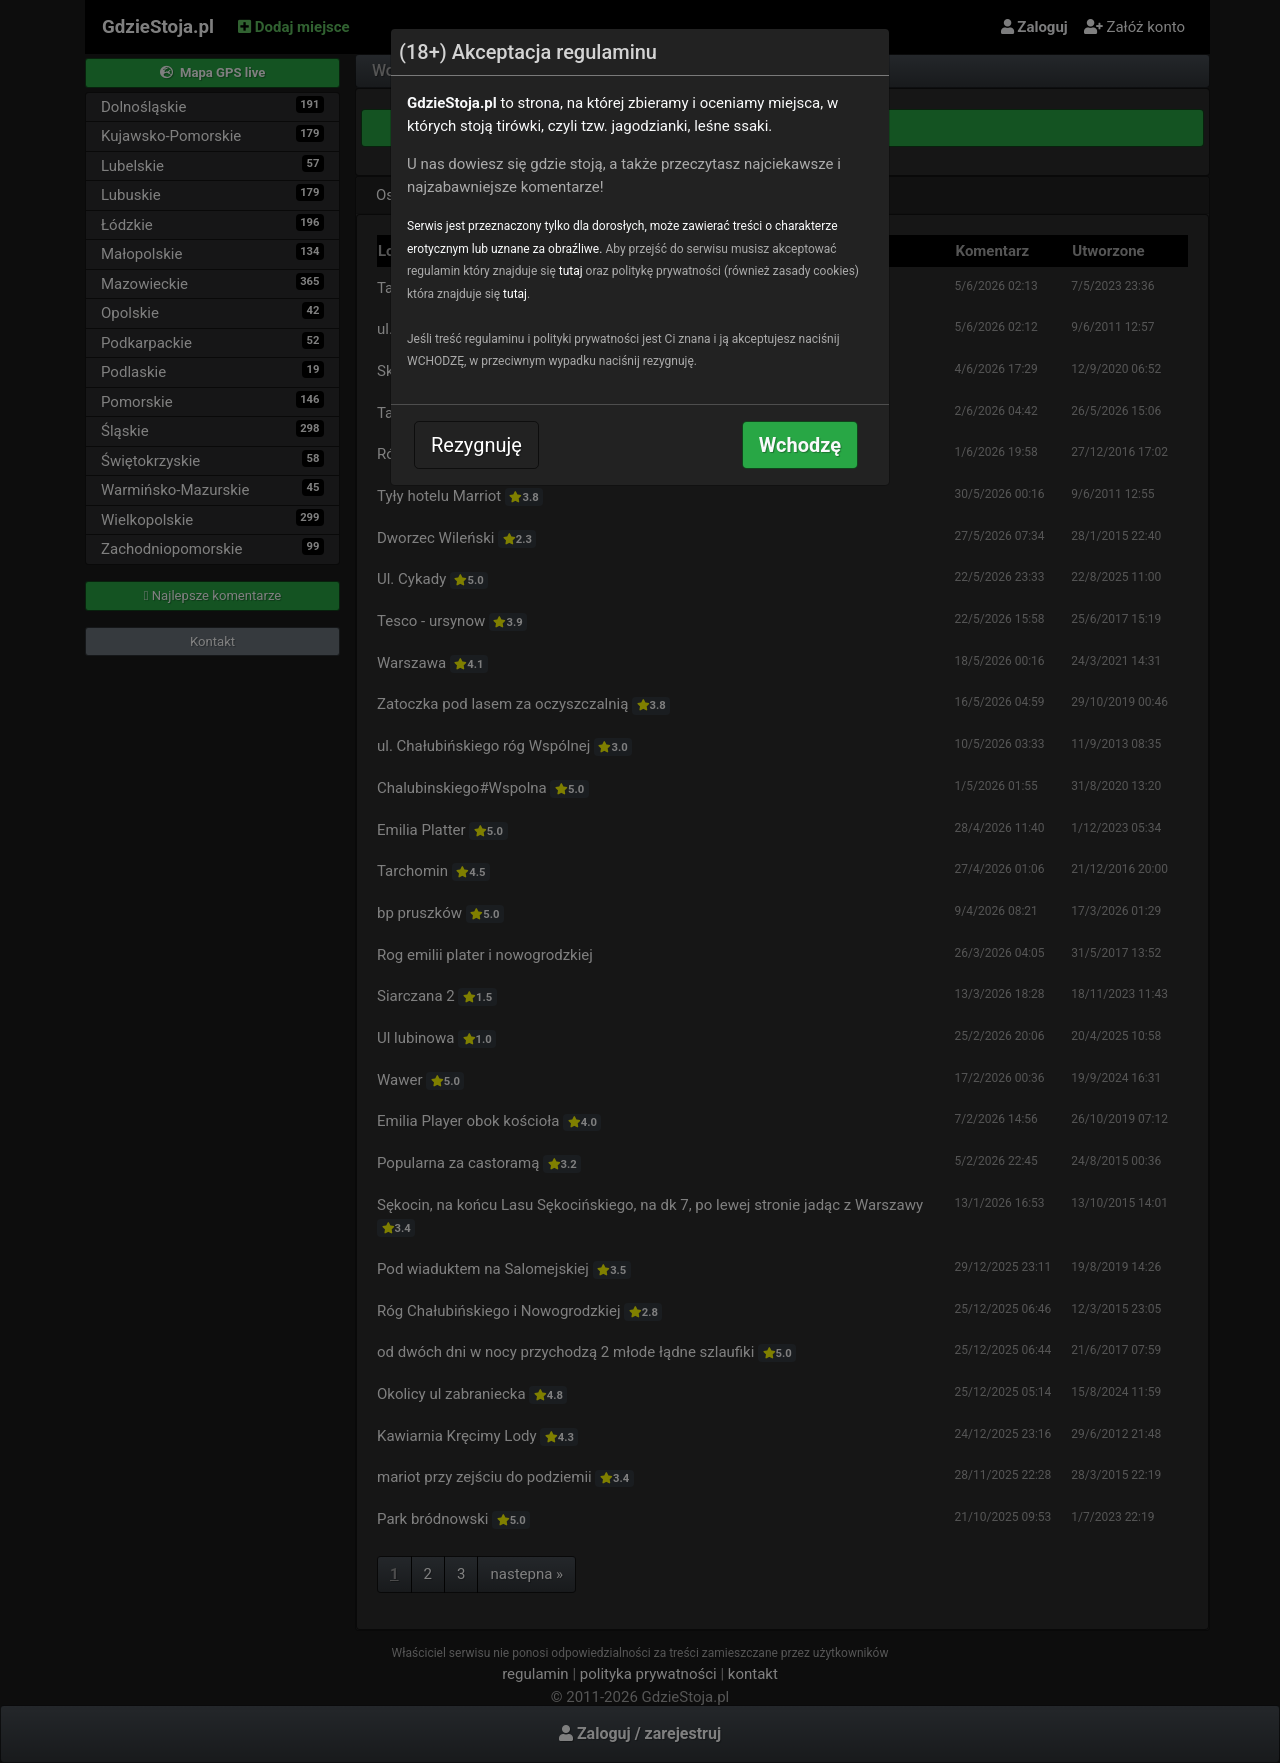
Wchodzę (800, 445)
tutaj (571, 271)
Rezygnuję (476, 445)
